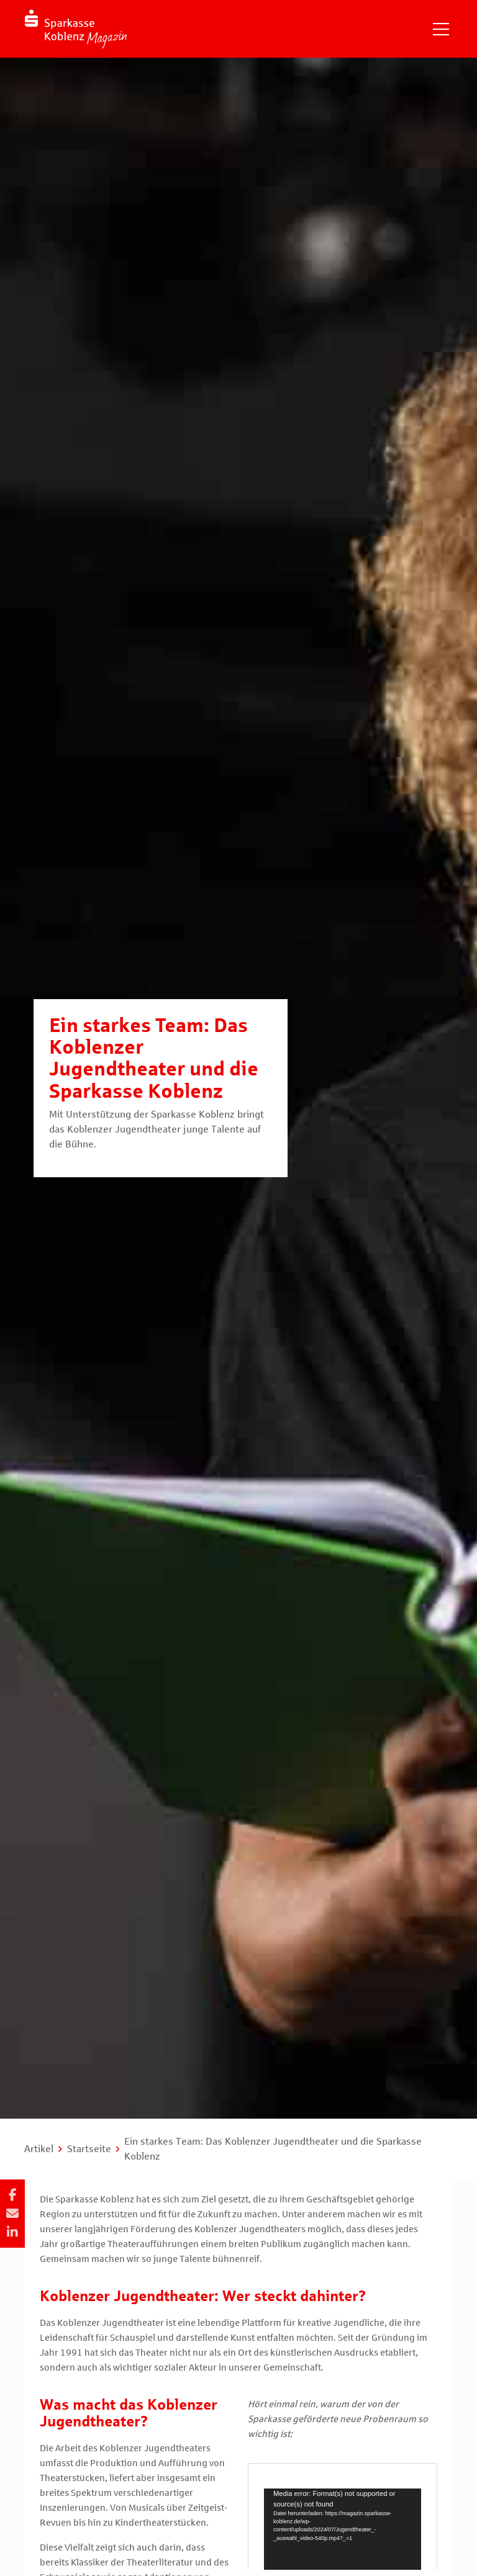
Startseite (89, 2148)
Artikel (38, 2148)
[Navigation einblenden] (441, 29)
